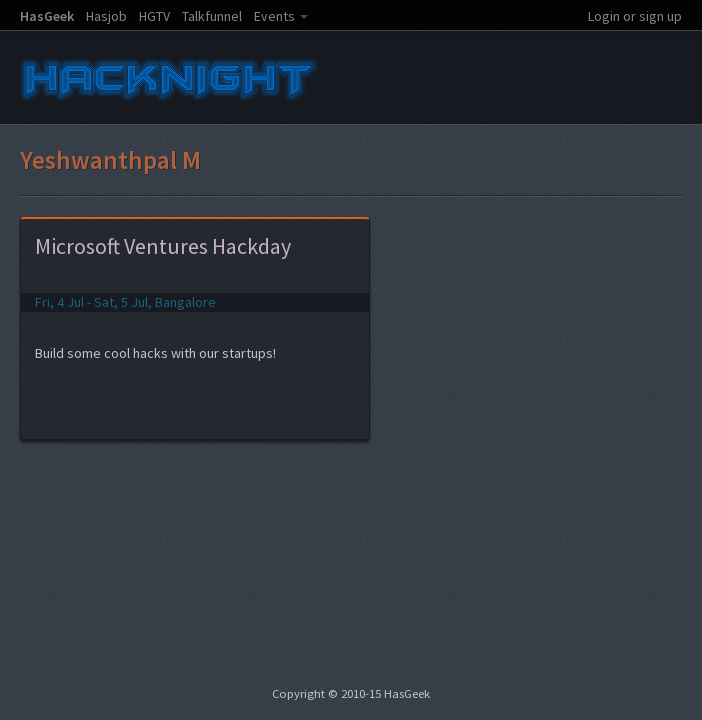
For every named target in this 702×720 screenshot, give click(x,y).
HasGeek (47, 16)
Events (274, 16)
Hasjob (106, 16)
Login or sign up (635, 16)
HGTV (154, 16)
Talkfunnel (212, 16)
